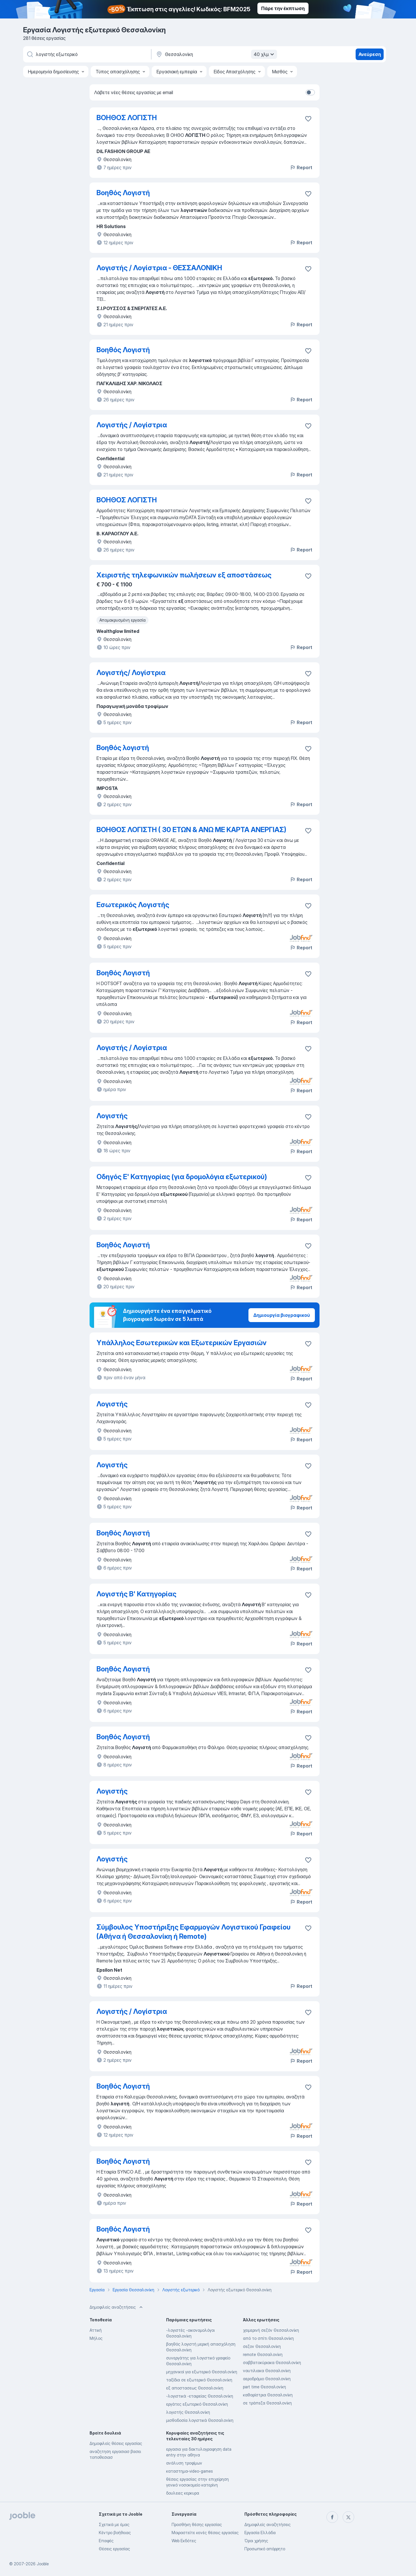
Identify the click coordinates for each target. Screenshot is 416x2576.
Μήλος (96, 2338)
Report (301, 167)
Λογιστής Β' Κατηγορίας (136, 1594)
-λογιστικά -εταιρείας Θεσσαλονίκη (199, 2396)
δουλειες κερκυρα (182, 2493)
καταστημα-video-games (189, 2471)
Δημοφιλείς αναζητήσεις (267, 2524)
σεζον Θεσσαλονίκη (262, 2346)
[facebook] (332, 2517)
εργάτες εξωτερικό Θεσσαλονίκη (197, 2404)
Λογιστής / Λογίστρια (131, 425)
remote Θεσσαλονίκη (263, 2354)
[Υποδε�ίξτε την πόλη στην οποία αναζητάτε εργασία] (215, 54)
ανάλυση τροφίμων (184, 2463)
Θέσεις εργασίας (114, 2548)
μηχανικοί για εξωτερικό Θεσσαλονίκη (201, 2371)
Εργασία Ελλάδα (260, 2532)
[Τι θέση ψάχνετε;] (86, 54)
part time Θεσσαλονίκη (264, 2386)
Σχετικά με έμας (114, 2524)
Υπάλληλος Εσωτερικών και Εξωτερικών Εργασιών (181, 1343)
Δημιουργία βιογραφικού (281, 1315)
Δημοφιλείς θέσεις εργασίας (116, 2443)
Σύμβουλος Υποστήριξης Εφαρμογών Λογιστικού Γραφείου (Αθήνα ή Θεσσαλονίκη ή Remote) (193, 1932)
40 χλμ (265, 54)
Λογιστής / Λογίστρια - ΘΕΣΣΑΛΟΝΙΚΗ (159, 268)
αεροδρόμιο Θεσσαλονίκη (267, 2378)
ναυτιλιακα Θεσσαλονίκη (267, 2370)
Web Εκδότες (184, 2540)
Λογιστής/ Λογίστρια (131, 672)
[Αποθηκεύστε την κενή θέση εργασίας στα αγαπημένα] (308, 119)
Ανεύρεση (370, 54)
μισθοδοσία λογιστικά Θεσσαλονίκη (199, 2420)
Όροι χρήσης (256, 2540)
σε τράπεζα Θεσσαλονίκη (267, 2402)
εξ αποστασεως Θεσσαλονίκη (194, 2387)
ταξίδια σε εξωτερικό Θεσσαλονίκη (199, 2379)
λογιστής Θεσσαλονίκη (188, 2412)
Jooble (43, 2563)
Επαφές (106, 2540)
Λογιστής (112, 1116)
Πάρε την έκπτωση (283, 8)
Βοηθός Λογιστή (123, 193)
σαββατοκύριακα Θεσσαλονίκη (272, 2362)
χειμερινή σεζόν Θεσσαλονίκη (271, 2330)
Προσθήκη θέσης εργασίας (197, 2524)
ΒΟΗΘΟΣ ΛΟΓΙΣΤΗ (126, 117)
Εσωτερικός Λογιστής (132, 905)
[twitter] (348, 2517)
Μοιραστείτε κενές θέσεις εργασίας (205, 2532)
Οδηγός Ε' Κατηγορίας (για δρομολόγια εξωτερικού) (181, 1177)
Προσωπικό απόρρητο (264, 2548)
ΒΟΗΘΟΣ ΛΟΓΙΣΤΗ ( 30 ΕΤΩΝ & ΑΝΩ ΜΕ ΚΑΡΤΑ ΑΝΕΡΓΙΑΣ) (191, 829)
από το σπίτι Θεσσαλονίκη (268, 2338)
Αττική (96, 2330)
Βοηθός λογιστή (122, 747)
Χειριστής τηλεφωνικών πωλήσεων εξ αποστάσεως (184, 575)
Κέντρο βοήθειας (115, 2532)
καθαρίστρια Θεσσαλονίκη (268, 2394)
